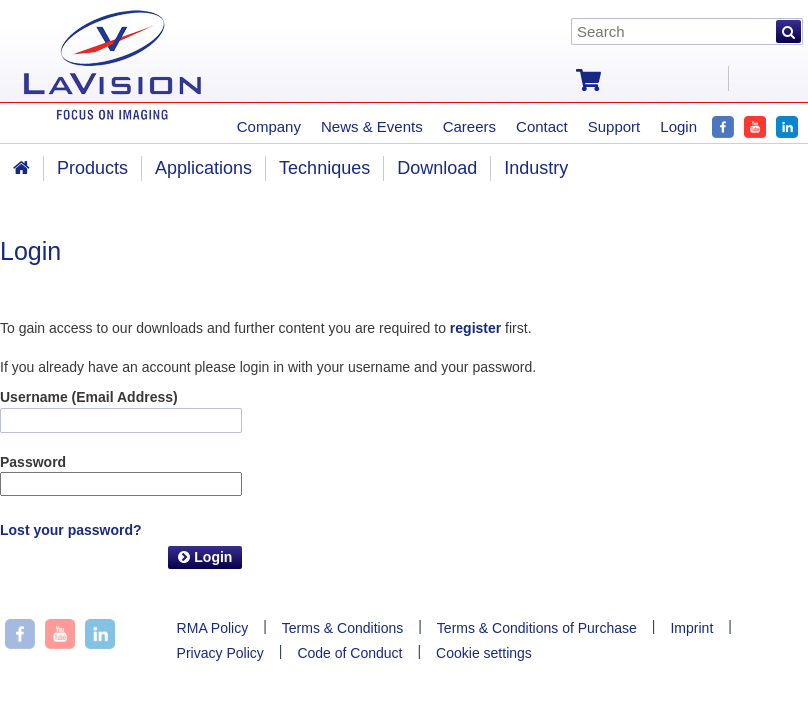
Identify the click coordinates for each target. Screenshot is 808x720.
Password (33, 462)
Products (92, 168)
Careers (469, 126)
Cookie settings (484, 653)
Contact (542, 126)
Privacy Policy (220, 653)
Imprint (691, 628)
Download (437, 168)
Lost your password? (71, 530)
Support (614, 126)
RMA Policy (213, 628)
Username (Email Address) (89, 397)
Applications (203, 168)
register (475, 328)
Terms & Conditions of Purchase (537, 628)
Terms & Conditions (342, 628)
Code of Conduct (349, 653)
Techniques (324, 168)
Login (205, 557)
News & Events (372, 126)
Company (269, 126)
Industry (536, 168)
